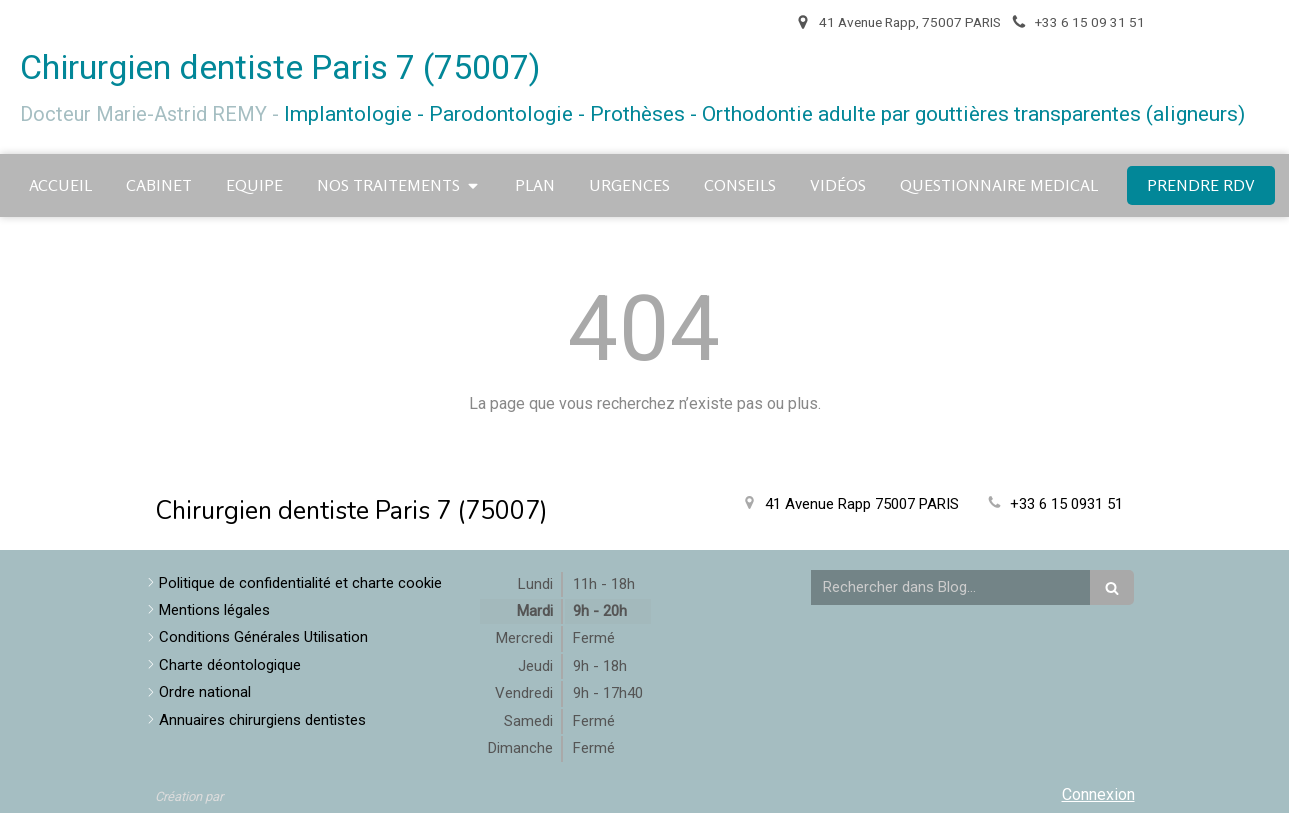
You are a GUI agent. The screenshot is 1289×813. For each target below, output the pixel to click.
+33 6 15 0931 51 (1066, 504)
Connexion (1098, 794)
